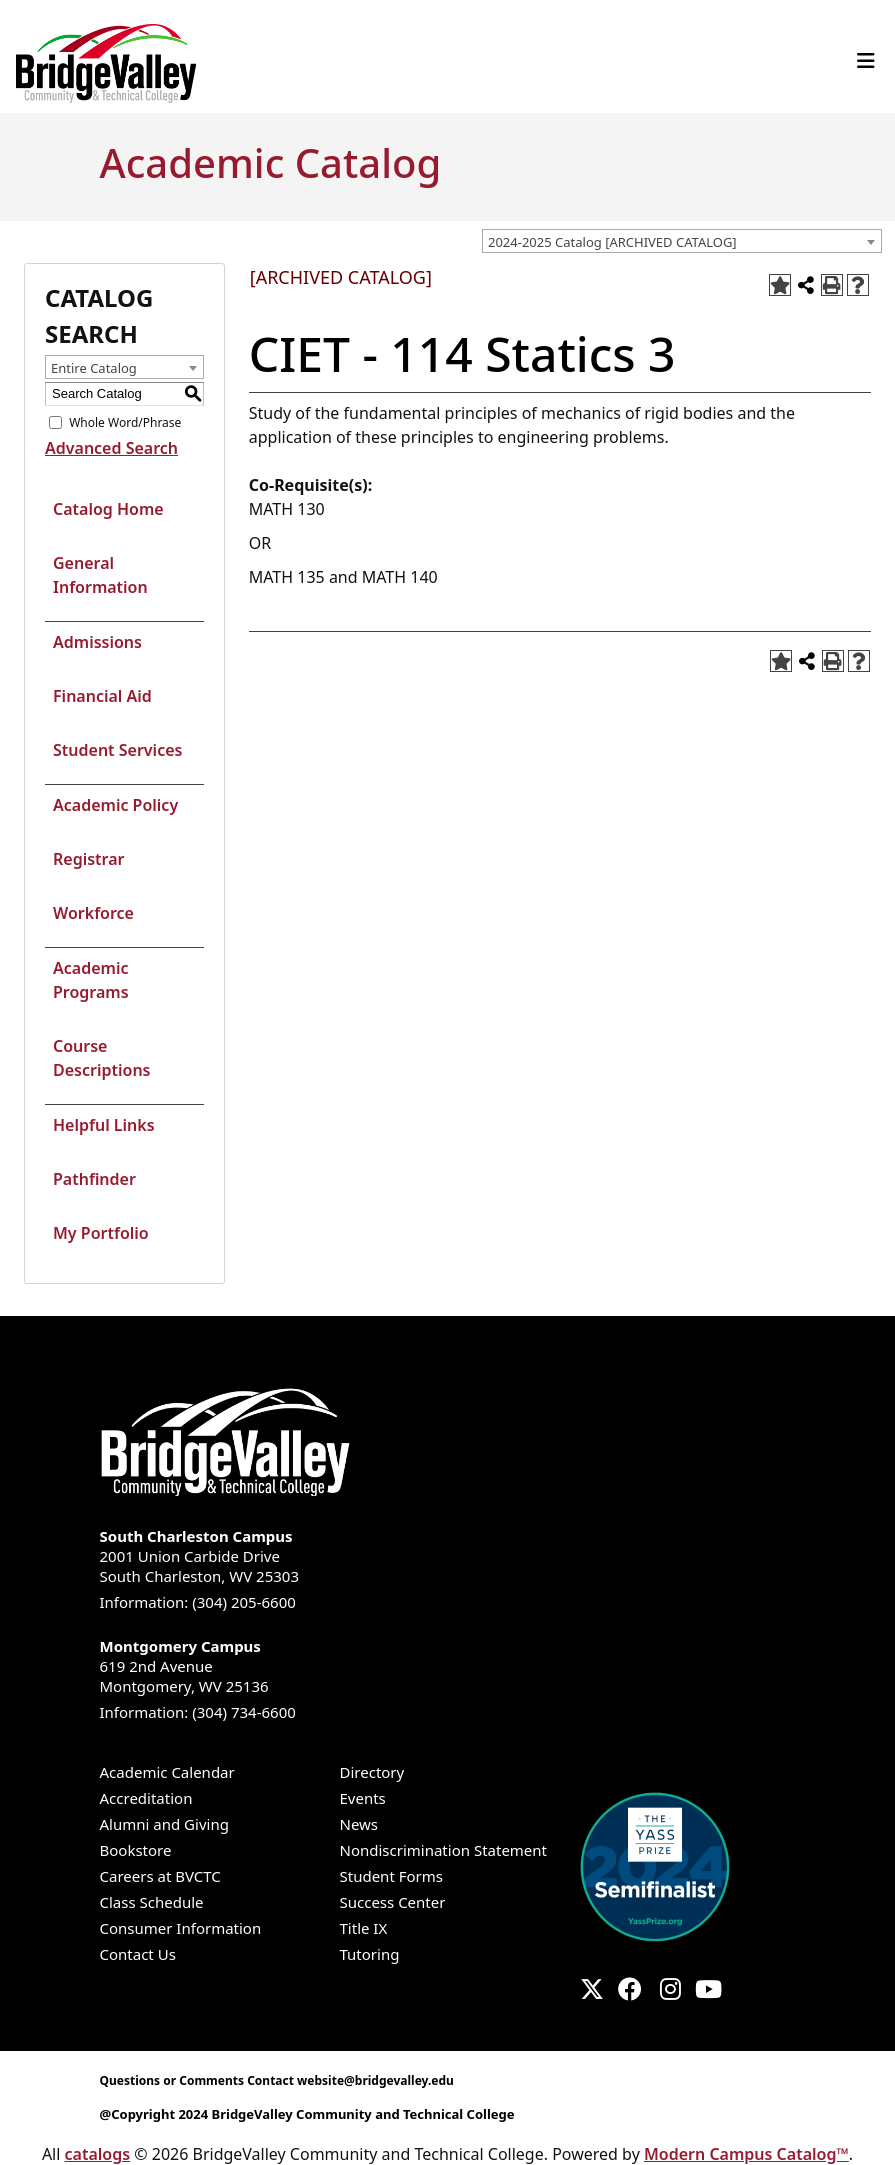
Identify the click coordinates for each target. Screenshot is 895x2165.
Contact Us (138, 1954)
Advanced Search (111, 448)
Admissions (97, 642)
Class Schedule (152, 1902)
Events (363, 1798)
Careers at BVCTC (160, 1876)
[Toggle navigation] (866, 61)
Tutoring (370, 1954)
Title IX (364, 1928)
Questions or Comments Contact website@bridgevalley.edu (277, 2080)
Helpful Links (104, 1125)
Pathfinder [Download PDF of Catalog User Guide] (94, 1179)
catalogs (98, 2154)
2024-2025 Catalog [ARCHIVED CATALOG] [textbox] (612, 242)
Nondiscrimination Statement (444, 1850)
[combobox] (682, 241)
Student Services (117, 750)
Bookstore (136, 1850)
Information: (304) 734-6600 (198, 1712)
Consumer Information (181, 1928)
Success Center (393, 1902)
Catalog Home (108, 509)
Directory (372, 1772)
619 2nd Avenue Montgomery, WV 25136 (448, 1666)
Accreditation (146, 1798)
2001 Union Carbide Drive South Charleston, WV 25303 (448, 1556)
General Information (100, 575)
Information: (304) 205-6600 (198, 1602)
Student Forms (391, 1876)
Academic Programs (91, 980)
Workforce (93, 913)
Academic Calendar (167, 1772)
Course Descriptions (101, 1058)
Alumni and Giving (164, 1824)
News (359, 1824)
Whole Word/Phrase (125, 422)
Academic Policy (115, 805)
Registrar (89, 859)
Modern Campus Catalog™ (746, 2154)
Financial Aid (102, 696)
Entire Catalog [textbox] (94, 368)
